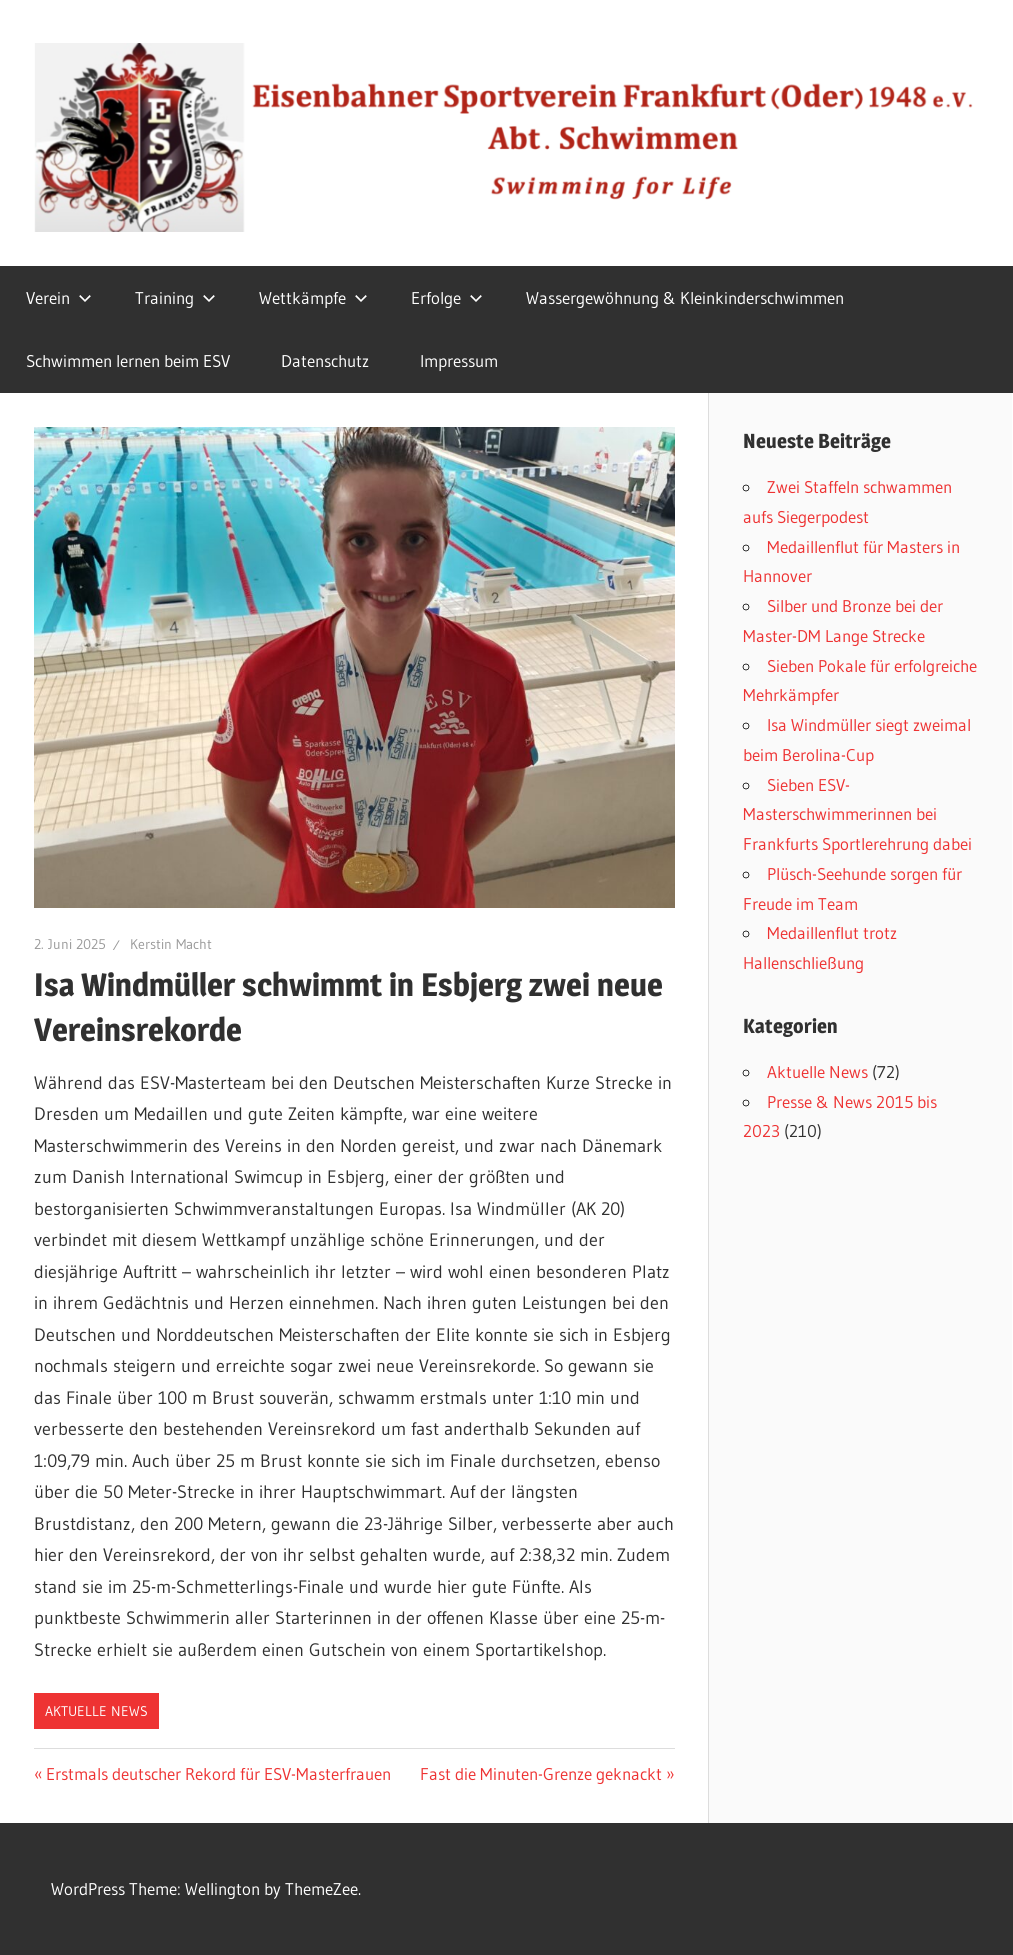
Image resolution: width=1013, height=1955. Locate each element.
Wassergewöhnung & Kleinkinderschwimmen (685, 297)
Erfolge (447, 297)
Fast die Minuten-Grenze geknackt (541, 1773)
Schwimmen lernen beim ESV (128, 360)
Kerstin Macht (171, 944)
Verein (59, 297)
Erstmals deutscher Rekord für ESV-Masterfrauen (218, 1773)
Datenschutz (325, 360)
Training (175, 297)
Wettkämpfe (313, 297)
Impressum (459, 360)
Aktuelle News (96, 1711)
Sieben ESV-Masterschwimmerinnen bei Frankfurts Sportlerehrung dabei (857, 814)
